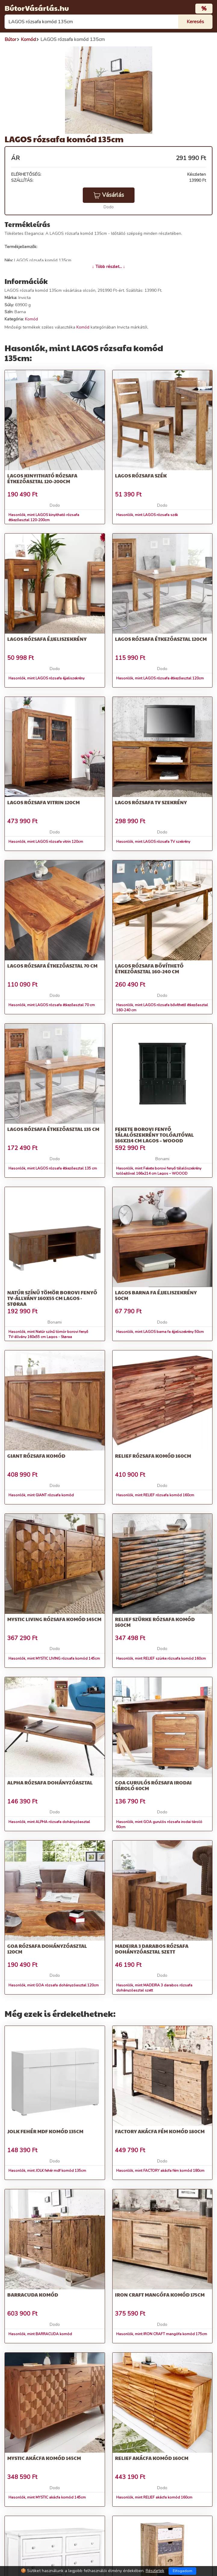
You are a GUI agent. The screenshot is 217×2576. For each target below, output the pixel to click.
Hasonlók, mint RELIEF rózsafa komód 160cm (155, 1495)
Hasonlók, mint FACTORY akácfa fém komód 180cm (160, 2170)
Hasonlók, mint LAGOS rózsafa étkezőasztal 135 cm (52, 1168)
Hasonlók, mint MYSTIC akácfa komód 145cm (47, 2497)
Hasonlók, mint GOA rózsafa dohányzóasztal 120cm (53, 1985)
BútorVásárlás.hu (37, 8)
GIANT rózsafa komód (36, 1455)
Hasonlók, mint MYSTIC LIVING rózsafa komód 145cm (54, 1658)
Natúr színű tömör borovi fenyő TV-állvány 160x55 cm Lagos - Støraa (52, 1298)
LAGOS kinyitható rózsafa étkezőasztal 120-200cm (42, 478)
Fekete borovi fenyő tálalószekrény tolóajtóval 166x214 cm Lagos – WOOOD (154, 1135)
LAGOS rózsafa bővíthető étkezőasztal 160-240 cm (149, 968)
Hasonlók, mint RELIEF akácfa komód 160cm (154, 2497)
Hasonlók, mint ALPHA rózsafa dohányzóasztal (49, 1821)
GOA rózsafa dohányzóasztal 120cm (47, 1948)
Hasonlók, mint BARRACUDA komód (40, 2334)
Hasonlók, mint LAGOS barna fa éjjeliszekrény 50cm (160, 1331)
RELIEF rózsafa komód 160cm (153, 1455)
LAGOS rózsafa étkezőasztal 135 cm (53, 1129)
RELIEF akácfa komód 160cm (151, 2458)
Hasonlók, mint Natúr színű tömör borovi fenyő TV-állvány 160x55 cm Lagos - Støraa (48, 1334)
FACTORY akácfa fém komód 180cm (160, 2131)
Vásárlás (108, 195)
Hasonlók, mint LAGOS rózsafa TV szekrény (153, 841)
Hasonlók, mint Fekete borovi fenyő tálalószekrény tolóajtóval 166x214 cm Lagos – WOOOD (158, 1171)
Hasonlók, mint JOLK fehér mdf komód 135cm (47, 2170)
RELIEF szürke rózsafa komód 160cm (155, 1622)
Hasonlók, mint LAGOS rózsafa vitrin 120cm (45, 841)
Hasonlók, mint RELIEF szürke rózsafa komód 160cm (161, 1658)
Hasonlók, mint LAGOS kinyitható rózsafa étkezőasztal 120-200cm (43, 517)
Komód (31, 319)
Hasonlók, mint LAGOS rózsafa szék (147, 514)
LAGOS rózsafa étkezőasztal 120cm (161, 638)
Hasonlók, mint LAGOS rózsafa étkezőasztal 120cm (160, 678)
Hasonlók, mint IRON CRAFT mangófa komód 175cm (161, 2334)
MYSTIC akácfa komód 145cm (44, 2458)
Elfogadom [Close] (182, 2571)
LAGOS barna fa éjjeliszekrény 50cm (156, 1295)
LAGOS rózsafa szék (141, 475)
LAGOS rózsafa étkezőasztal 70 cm (52, 965)
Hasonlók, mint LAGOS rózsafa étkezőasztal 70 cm (51, 1005)
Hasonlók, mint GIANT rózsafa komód (41, 1495)
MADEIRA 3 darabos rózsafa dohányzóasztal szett (151, 1948)
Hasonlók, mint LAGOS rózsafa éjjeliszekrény (46, 678)
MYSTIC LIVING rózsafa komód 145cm (54, 1619)
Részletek (155, 2571)
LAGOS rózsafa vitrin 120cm (43, 802)
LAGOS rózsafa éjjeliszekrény (47, 638)
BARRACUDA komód (32, 2294)
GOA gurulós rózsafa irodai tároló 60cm (153, 1785)
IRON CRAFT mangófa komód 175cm (160, 2294)
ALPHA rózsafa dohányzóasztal (50, 1782)
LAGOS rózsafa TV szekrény (151, 802)
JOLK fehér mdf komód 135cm (45, 2131)
